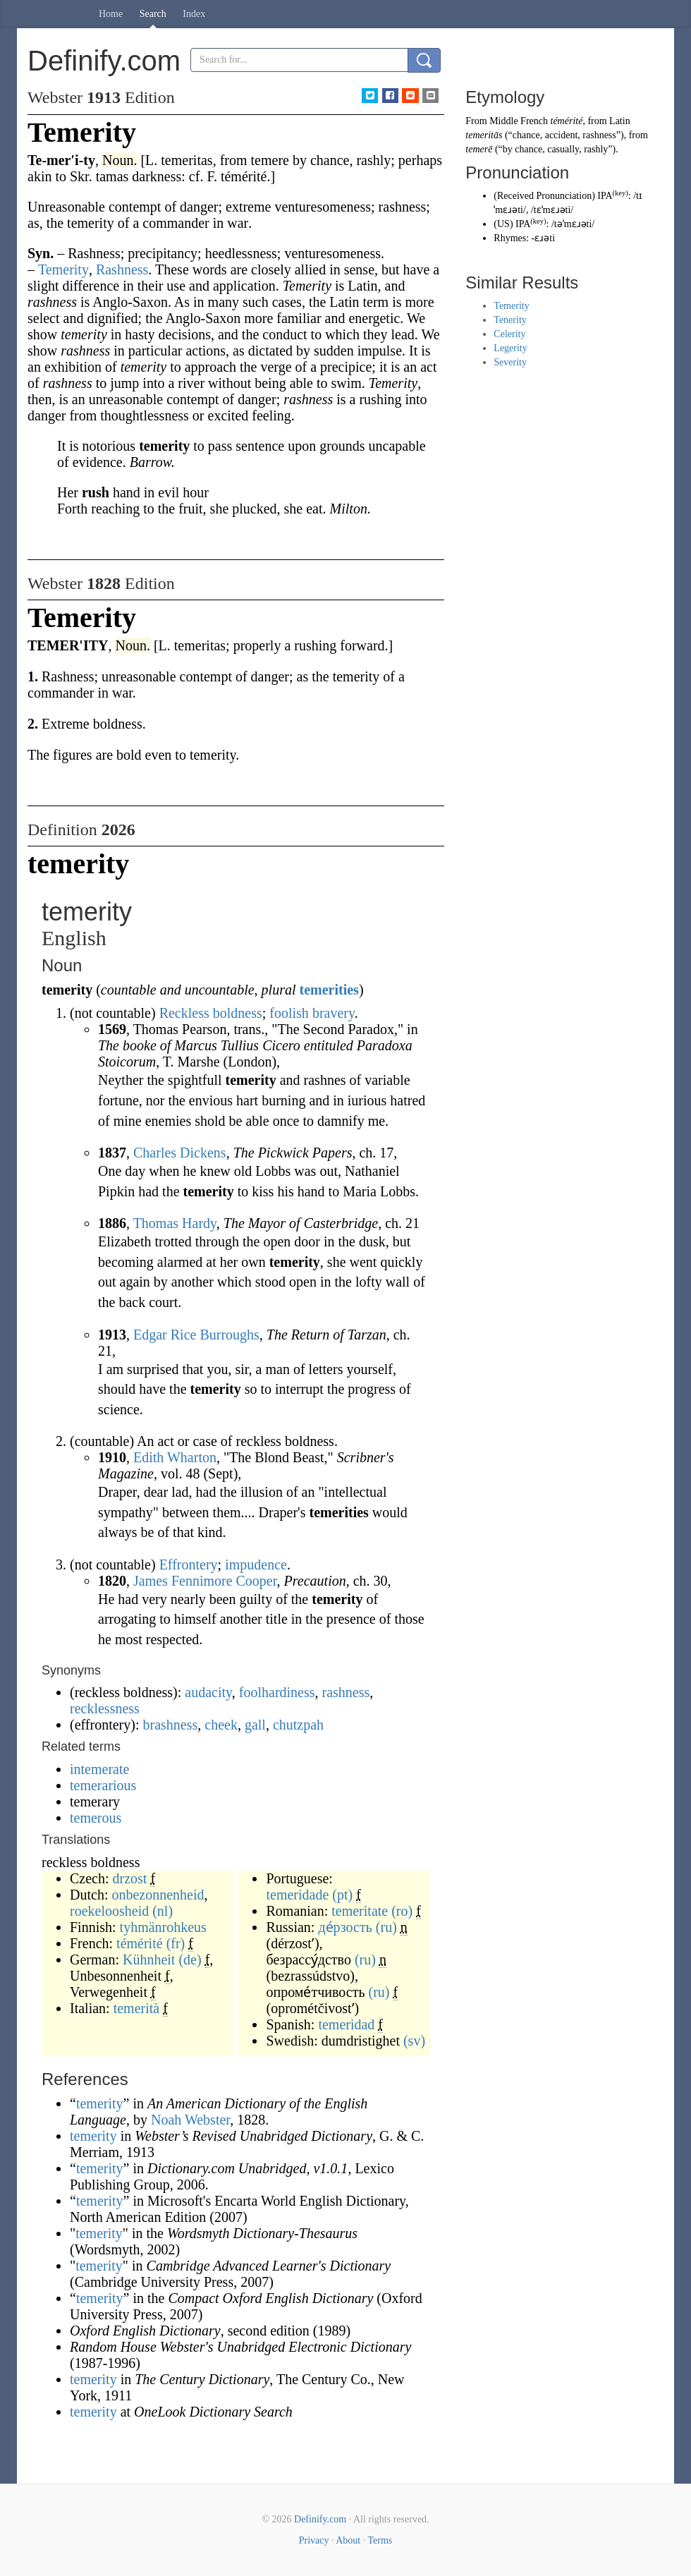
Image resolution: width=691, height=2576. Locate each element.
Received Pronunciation (544, 195)
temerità (137, 2008)
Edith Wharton (174, 1457)
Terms (379, 2540)
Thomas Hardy (174, 1223)
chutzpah (298, 1724)
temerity (99, 2103)
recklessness (105, 1708)
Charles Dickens (179, 1152)
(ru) (386, 1927)
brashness (170, 1724)
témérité (139, 1943)
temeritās (483, 135)
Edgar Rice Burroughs (196, 1334)
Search (153, 13)
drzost (130, 1878)
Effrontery (188, 1564)
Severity (510, 362)
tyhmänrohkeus (163, 1927)
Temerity (511, 305)
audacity (208, 1692)
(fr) (175, 1943)
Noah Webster (190, 2119)
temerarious (103, 1785)
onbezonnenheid (157, 1894)
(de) (189, 1959)
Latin (619, 121)
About (348, 2540)
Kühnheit (149, 1959)
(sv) (414, 2040)
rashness (346, 1692)
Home (111, 13)
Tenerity (510, 320)
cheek (221, 1724)
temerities (328, 989)
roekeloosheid (109, 1911)
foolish (289, 1013)
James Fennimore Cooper (205, 1580)
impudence (256, 1564)
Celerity (509, 334)
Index (194, 13)
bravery (333, 1013)
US (503, 224)
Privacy (314, 2540)
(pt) (342, 1894)
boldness (237, 1013)
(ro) (401, 1911)
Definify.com (320, 2519)
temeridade (297, 1894)
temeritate (359, 1911)
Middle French (518, 121)
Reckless (184, 1013)
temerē (478, 149)
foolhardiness (277, 1692)
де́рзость (345, 1927)
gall (255, 1724)
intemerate (99, 1769)
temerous (95, 1817)
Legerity (510, 348)
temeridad (346, 2024)
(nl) (162, 1911)
